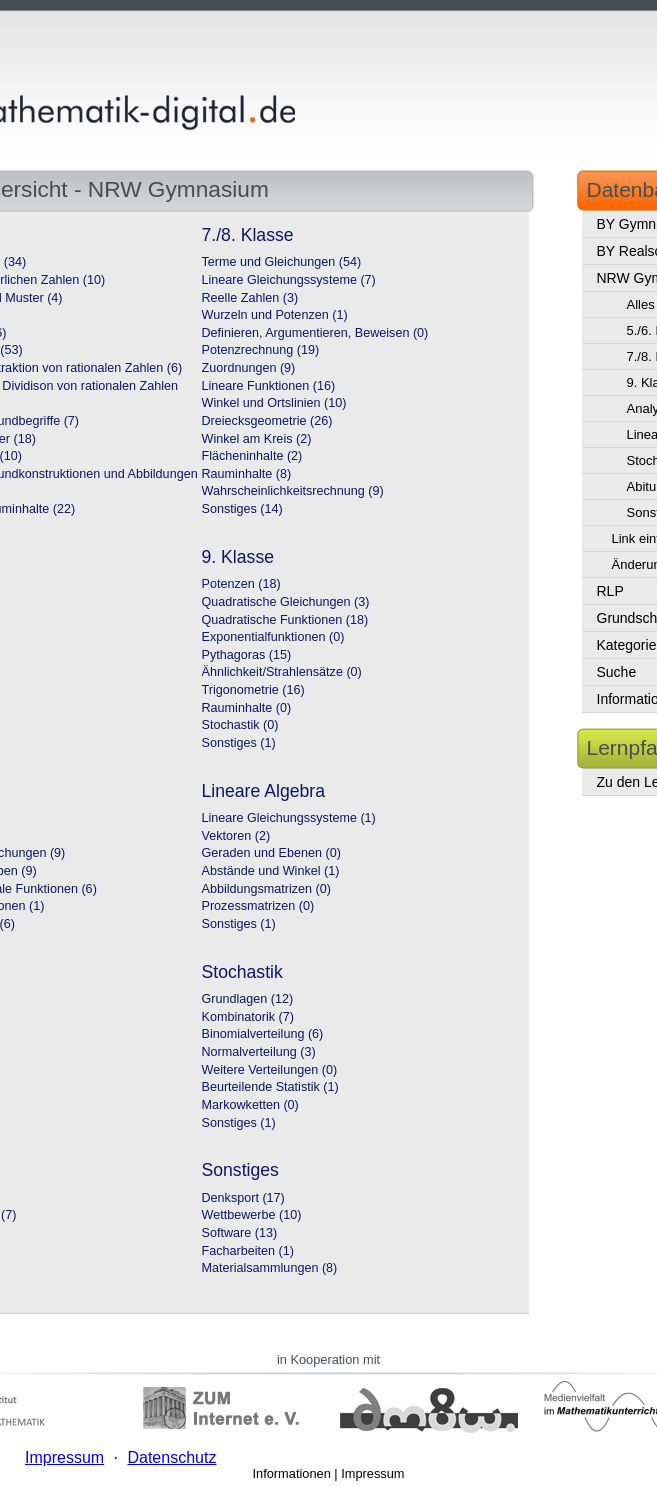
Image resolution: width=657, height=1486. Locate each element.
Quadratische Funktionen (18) (285, 620)
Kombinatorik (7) (248, 1017)
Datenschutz (171, 1457)
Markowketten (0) (250, 1105)
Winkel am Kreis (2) (257, 439)
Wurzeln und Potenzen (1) (275, 315)
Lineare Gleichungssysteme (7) (289, 280)
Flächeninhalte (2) (252, 456)
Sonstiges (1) (239, 743)
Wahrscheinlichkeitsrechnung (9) (293, 491)
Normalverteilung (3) (259, 1052)
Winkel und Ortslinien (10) (274, 403)
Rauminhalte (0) (247, 708)
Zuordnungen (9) (249, 368)
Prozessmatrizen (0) (258, 906)
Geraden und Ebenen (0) (271, 853)
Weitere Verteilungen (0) (270, 1070)
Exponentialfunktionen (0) (273, 637)
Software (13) (240, 1233)
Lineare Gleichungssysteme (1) (289, 818)
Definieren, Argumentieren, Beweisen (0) (315, 333)
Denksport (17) (243, 1198)
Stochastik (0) (240, 725)
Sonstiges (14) (242, 509)
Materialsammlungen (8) (270, 1268)
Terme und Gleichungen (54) (282, 262)
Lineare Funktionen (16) (269, 386)
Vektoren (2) (236, 836)
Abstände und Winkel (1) (271, 871)
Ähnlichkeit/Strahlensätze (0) (282, 672)
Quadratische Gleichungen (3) (286, 602)
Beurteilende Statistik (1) (270, 1087)
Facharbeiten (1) (248, 1251)
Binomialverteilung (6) (263, 1034)
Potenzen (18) (241, 584)
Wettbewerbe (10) (252, 1215)
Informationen (292, 1473)
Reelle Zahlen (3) (250, 298)
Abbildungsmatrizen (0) (267, 889)
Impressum (372, 1473)
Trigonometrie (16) (253, 690)
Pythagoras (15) (247, 655)
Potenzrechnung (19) (261, 350)
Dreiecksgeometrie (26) (267, 421)
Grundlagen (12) (248, 999)
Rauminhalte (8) (247, 474)
